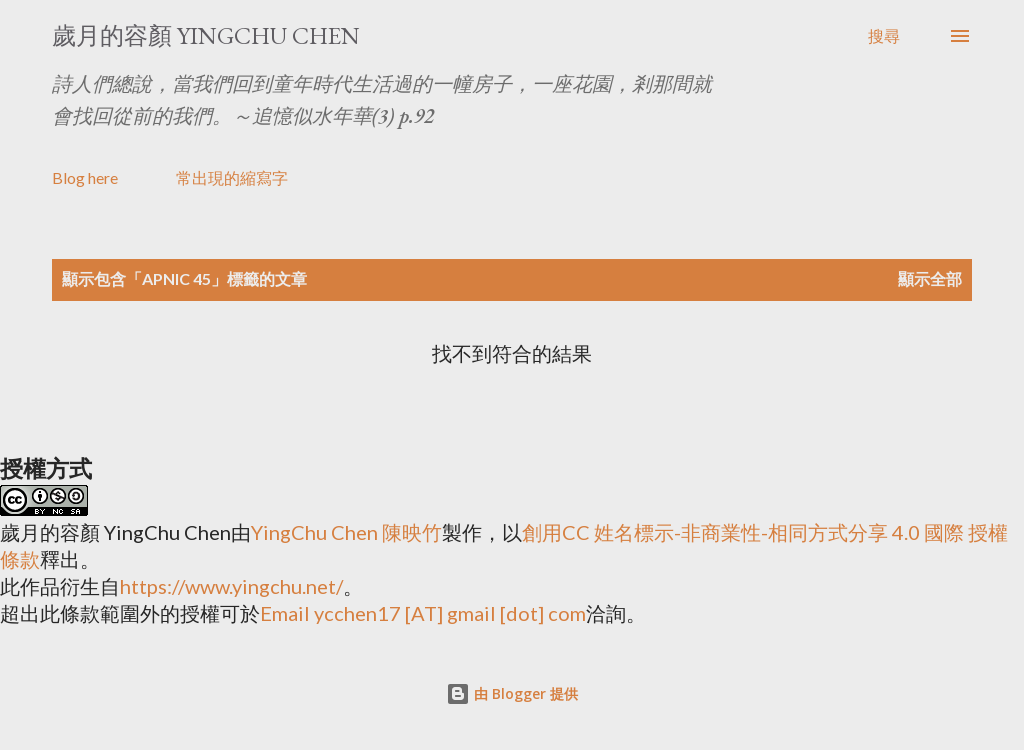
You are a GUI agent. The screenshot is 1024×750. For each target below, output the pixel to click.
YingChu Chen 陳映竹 (346, 532)
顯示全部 (930, 278)
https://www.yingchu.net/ (231, 586)
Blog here (85, 177)
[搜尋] (884, 36)
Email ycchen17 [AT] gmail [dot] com (423, 613)
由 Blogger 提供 (512, 693)
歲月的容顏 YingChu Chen (206, 35)
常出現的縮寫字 (232, 177)
